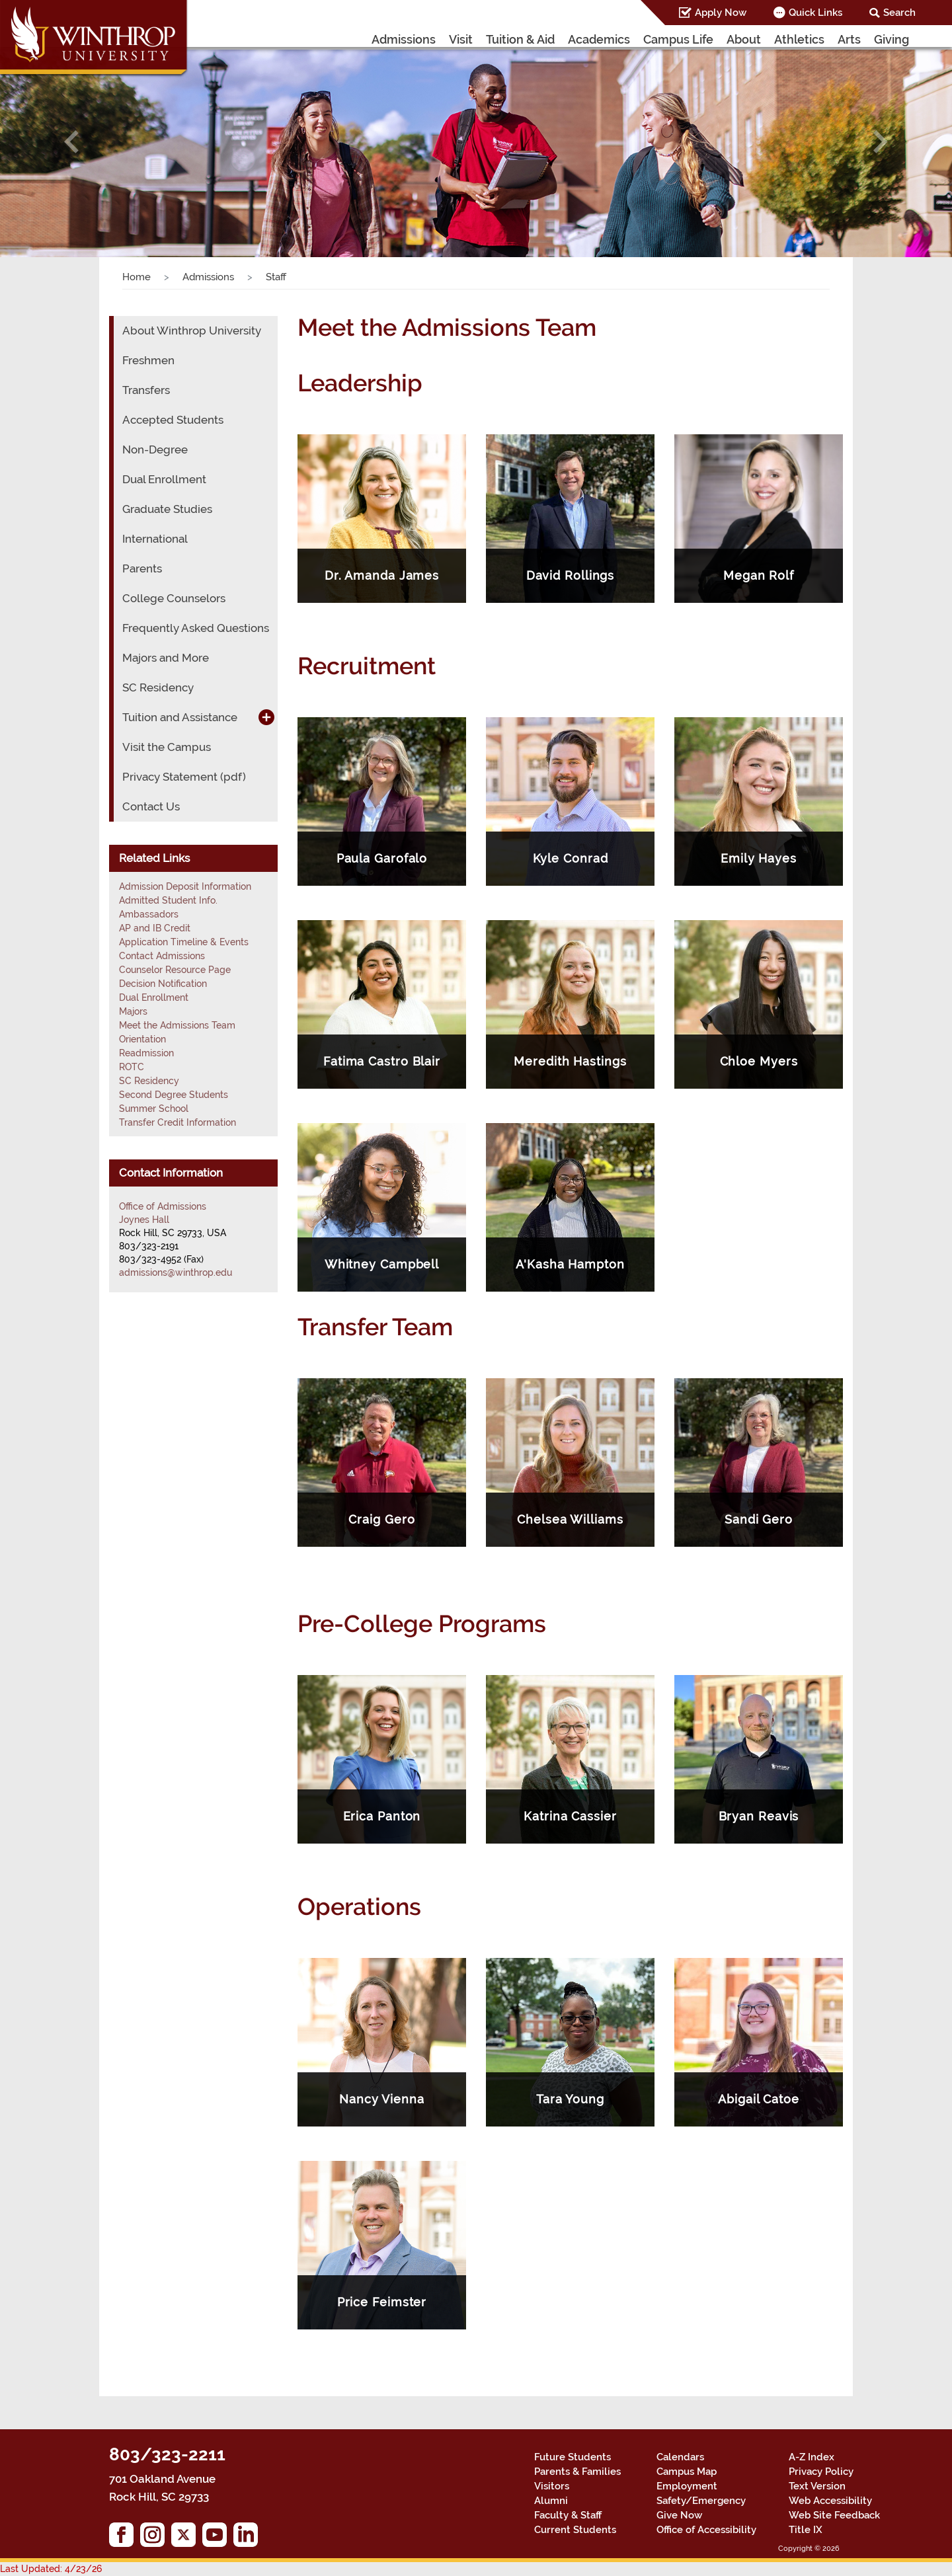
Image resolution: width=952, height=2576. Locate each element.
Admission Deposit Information (185, 886)
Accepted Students (172, 419)
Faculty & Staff (568, 2515)
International (155, 538)
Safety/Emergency (701, 2501)
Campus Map (686, 2472)
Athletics (799, 39)
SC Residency (158, 687)
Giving (891, 39)
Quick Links (815, 13)
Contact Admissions (162, 956)
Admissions (404, 39)
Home (136, 277)
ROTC (131, 1067)
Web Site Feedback (834, 2515)
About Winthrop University (191, 330)
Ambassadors (148, 914)
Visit (461, 39)
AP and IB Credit (154, 928)
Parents (142, 568)
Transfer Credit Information (177, 1122)
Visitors (551, 2486)
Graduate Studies (167, 509)
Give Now (679, 2515)
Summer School (153, 1108)
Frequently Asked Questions (195, 628)
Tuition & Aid (520, 39)
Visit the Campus (166, 747)
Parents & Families (577, 2472)
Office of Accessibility (706, 2530)
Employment (686, 2486)
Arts (849, 39)
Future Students (572, 2457)
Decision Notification (163, 983)
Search (899, 13)
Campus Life (678, 39)
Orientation (142, 1039)
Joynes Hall (144, 1219)
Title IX (805, 2530)
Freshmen (148, 360)
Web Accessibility (830, 2501)
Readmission (146, 1053)
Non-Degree (155, 449)
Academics (599, 39)
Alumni (551, 2501)
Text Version (817, 2486)
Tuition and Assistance (179, 717)
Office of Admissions (162, 1206)
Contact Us (151, 806)
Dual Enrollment (164, 479)
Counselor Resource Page (175, 969)
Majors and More (165, 657)
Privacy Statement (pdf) (184, 776)
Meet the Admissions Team (177, 1025)
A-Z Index (811, 2457)
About (744, 39)
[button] (71, 141)
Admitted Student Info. (168, 900)
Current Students (575, 2530)
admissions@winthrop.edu (175, 1272)
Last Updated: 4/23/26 (51, 2568)
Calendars (680, 2457)
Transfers (146, 390)
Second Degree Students (173, 1094)
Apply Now (720, 13)
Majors (133, 1011)
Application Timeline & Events (184, 942)
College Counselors (173, 598)
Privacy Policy (821, 2472)
